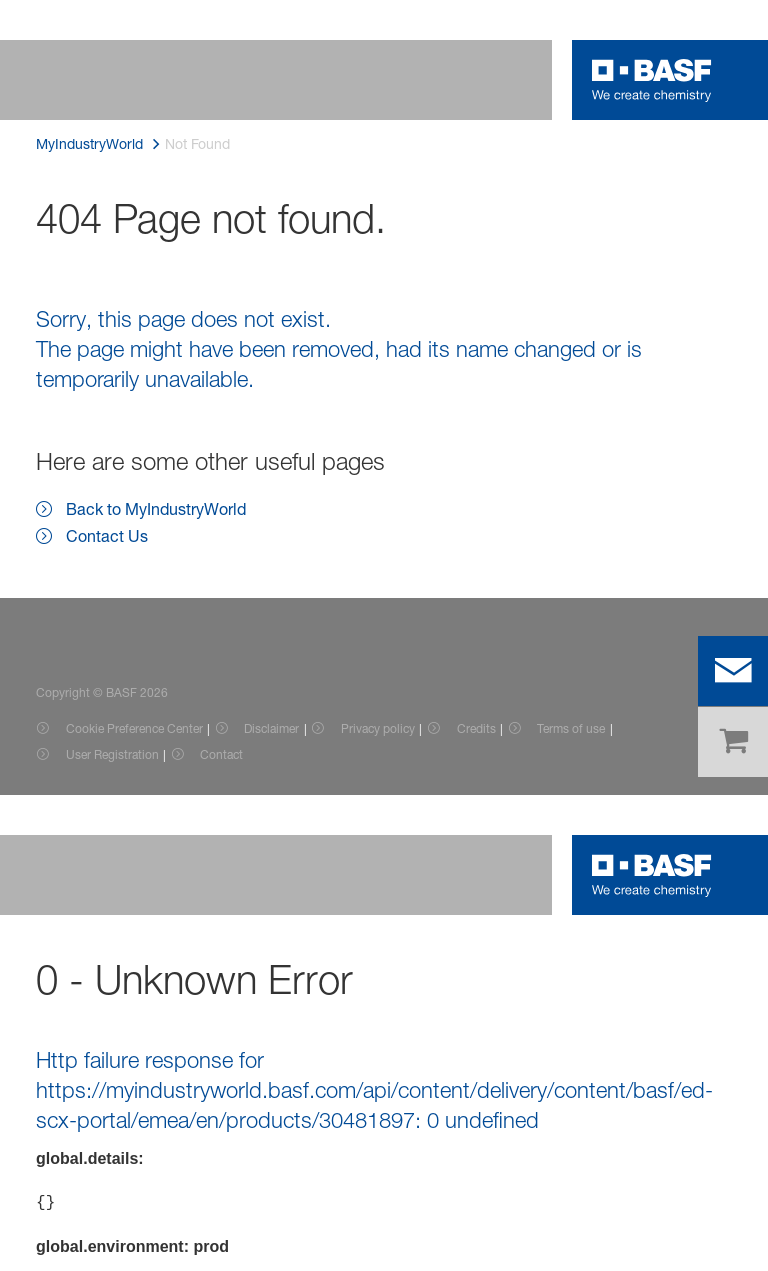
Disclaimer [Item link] (271, 728)
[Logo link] (652, 80)
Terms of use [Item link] (571, 728)
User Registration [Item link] (112, 754)
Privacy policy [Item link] (378, 728)
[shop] (733, 742)
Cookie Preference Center (134, 728)
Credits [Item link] (476, 728)
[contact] (733, 671)
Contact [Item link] (221, 754)
